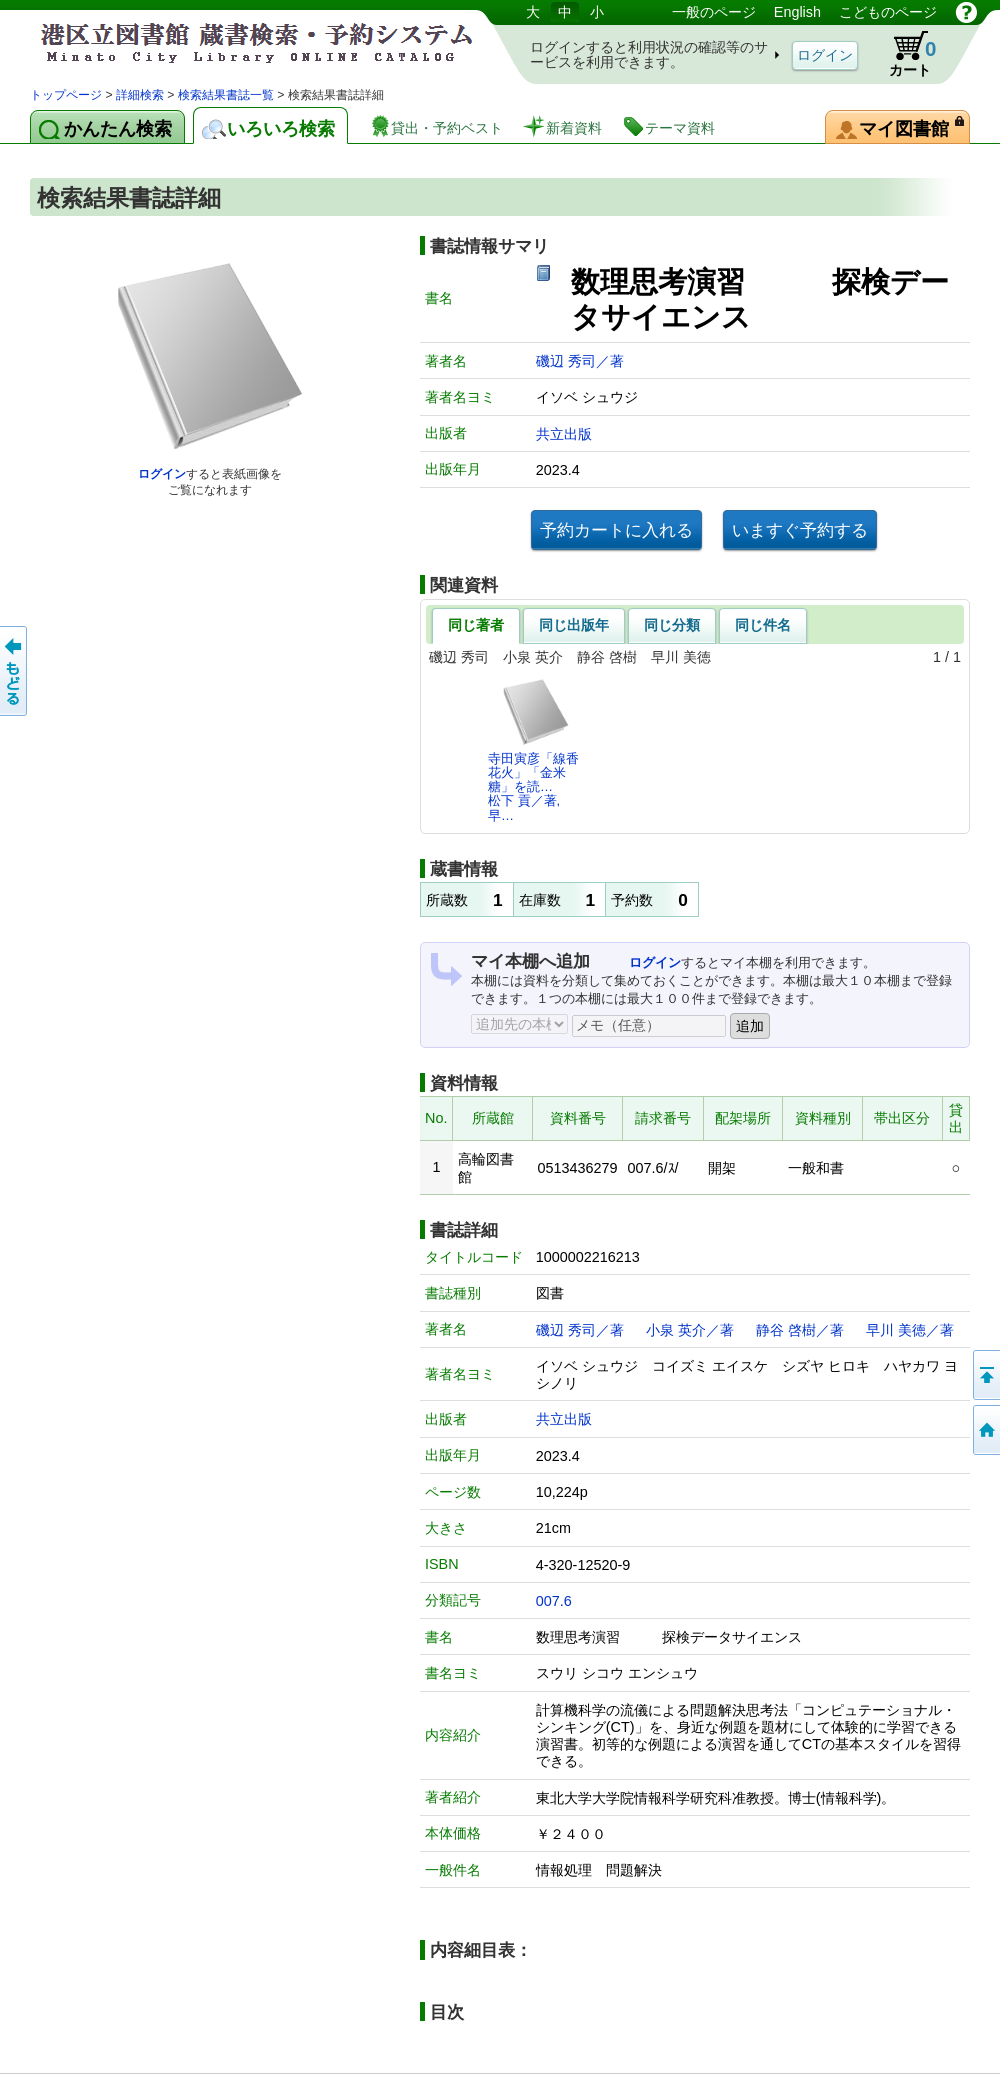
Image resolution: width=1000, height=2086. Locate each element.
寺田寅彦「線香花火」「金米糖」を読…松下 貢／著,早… (533, 750)
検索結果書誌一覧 (226, 95)
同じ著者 (476, 625)
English (797, 12)
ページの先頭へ (985, 1375)
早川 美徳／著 (910, 1330)
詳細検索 (140, 95)
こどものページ (888, 12)
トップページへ (985, 1430)
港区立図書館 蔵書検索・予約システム (240, 42)
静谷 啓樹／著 (800, 1330)
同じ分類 (672, 625)
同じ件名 (763, 625)
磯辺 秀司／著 (580, 361)
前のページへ (15, 671)
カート (903, 54)
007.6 (554, 1601)
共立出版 (564, 434)
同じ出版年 (574, 625)
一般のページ (714, 12)
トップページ (66, 95)
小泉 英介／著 (690, 1330)
